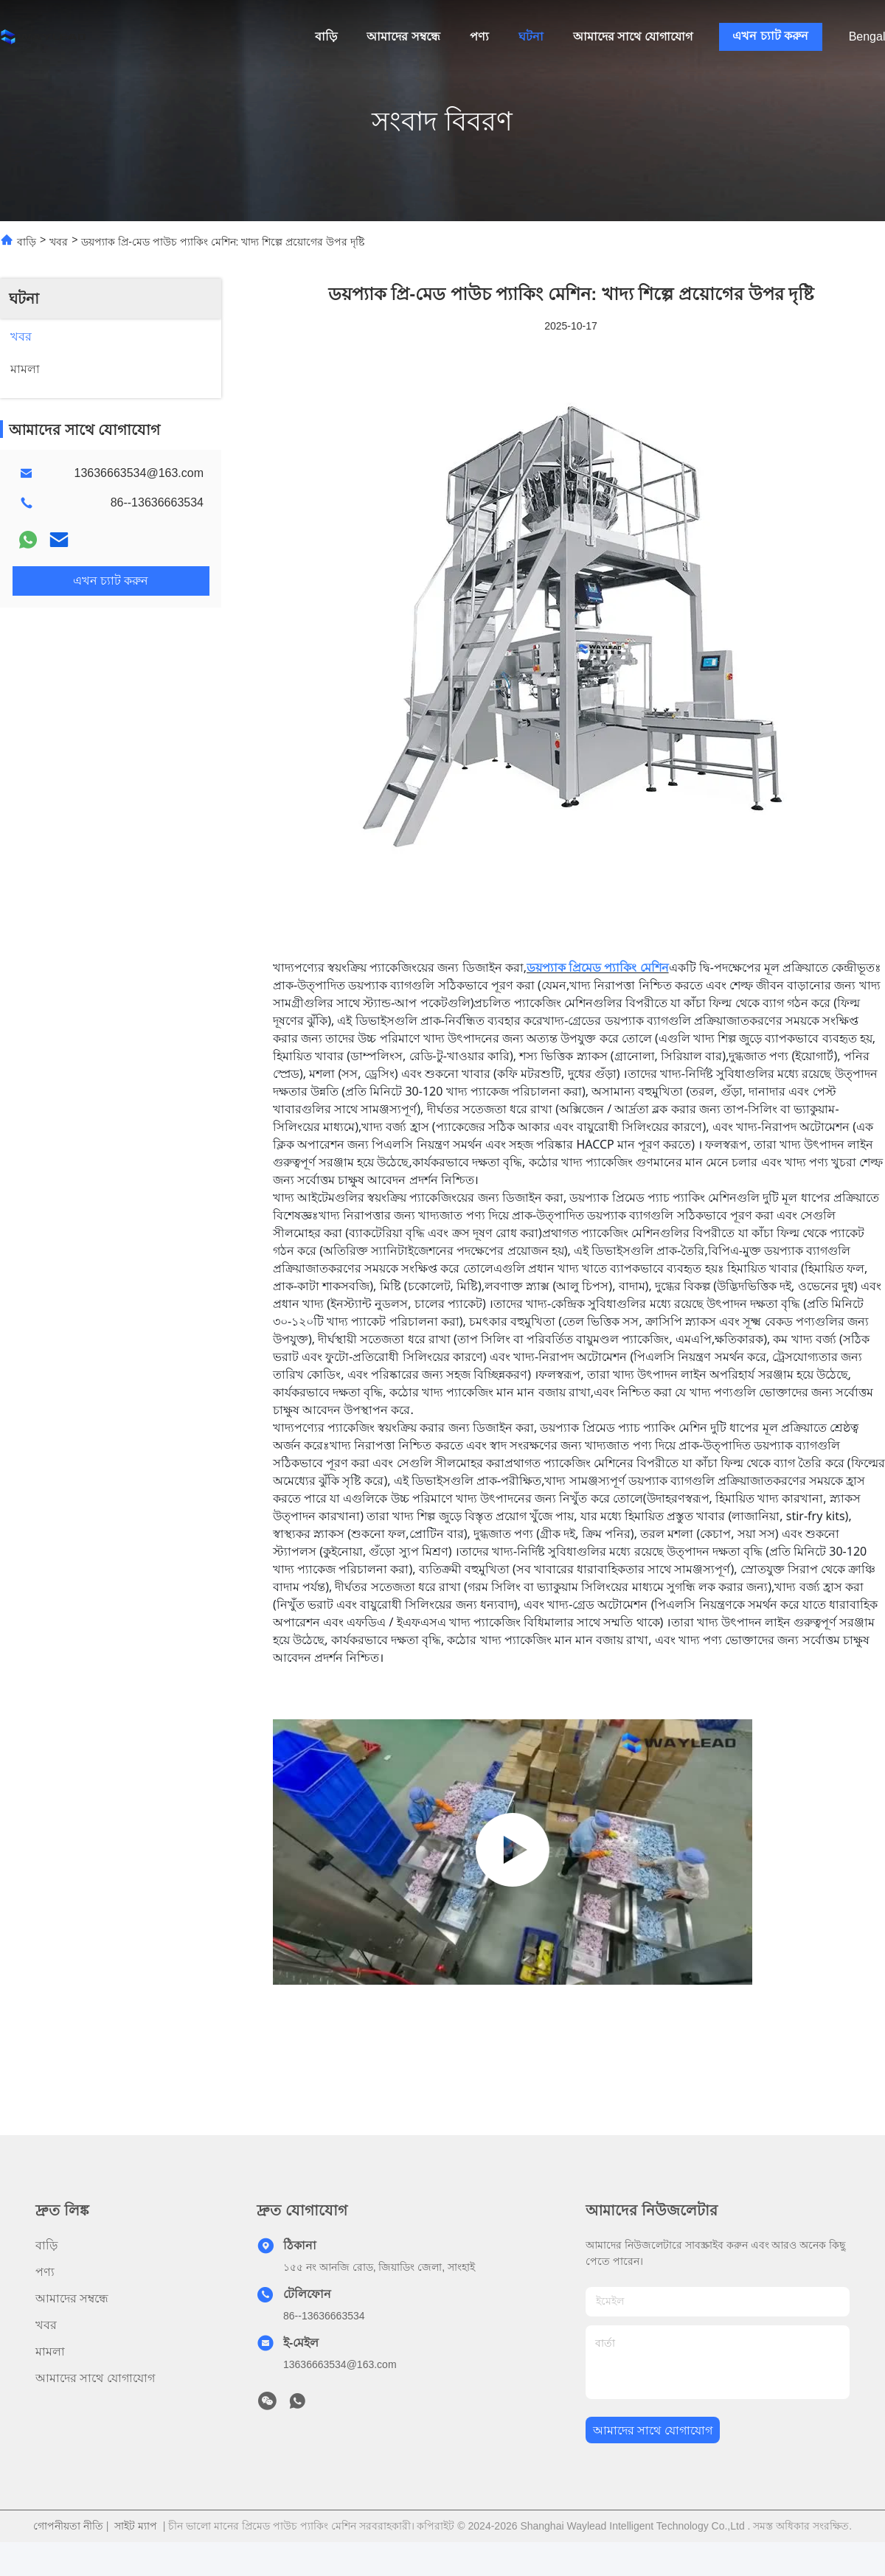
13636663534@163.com (139, 473)
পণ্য (479, 36)
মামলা (50, 2351)
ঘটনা (531, 36)
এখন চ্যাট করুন (770, 35)
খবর (58, 242)
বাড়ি (326, 36)
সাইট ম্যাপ (135, 2526)
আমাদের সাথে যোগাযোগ (633, 36)
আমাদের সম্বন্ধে (403, 36)
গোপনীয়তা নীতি (68, 2526)
